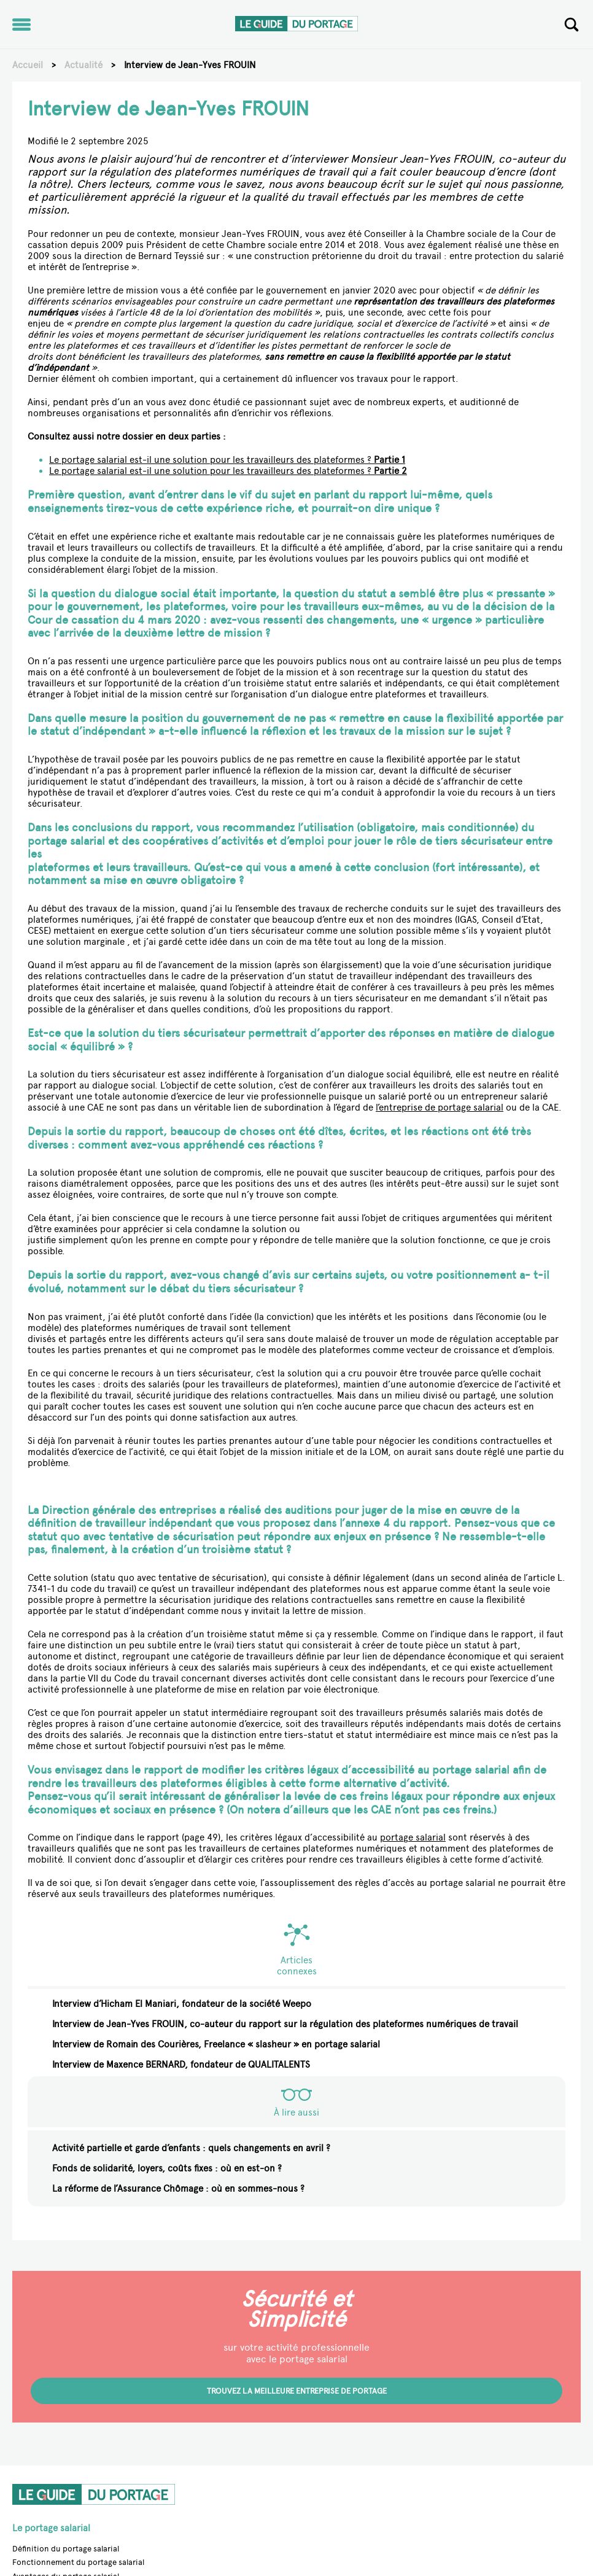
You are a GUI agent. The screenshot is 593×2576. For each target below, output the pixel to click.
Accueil (27, 65)
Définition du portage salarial (65, 2548)
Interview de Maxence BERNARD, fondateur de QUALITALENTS (181, 2064)
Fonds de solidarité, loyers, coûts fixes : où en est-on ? (167, 2168)
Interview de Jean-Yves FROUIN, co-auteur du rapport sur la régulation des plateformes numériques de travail (285, 2024)
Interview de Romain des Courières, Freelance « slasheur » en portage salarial (216, 2044)
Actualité (83, 65)
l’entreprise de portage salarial (439, 1107)
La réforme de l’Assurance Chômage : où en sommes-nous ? (178, 2188)
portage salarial (413, 1837)
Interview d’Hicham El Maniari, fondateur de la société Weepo (181, 2003)
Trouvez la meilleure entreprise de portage (297, 2391)
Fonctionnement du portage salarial (78, 2562)
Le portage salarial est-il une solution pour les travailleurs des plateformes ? (227, 459)
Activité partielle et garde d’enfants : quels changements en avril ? (191, 2148)
